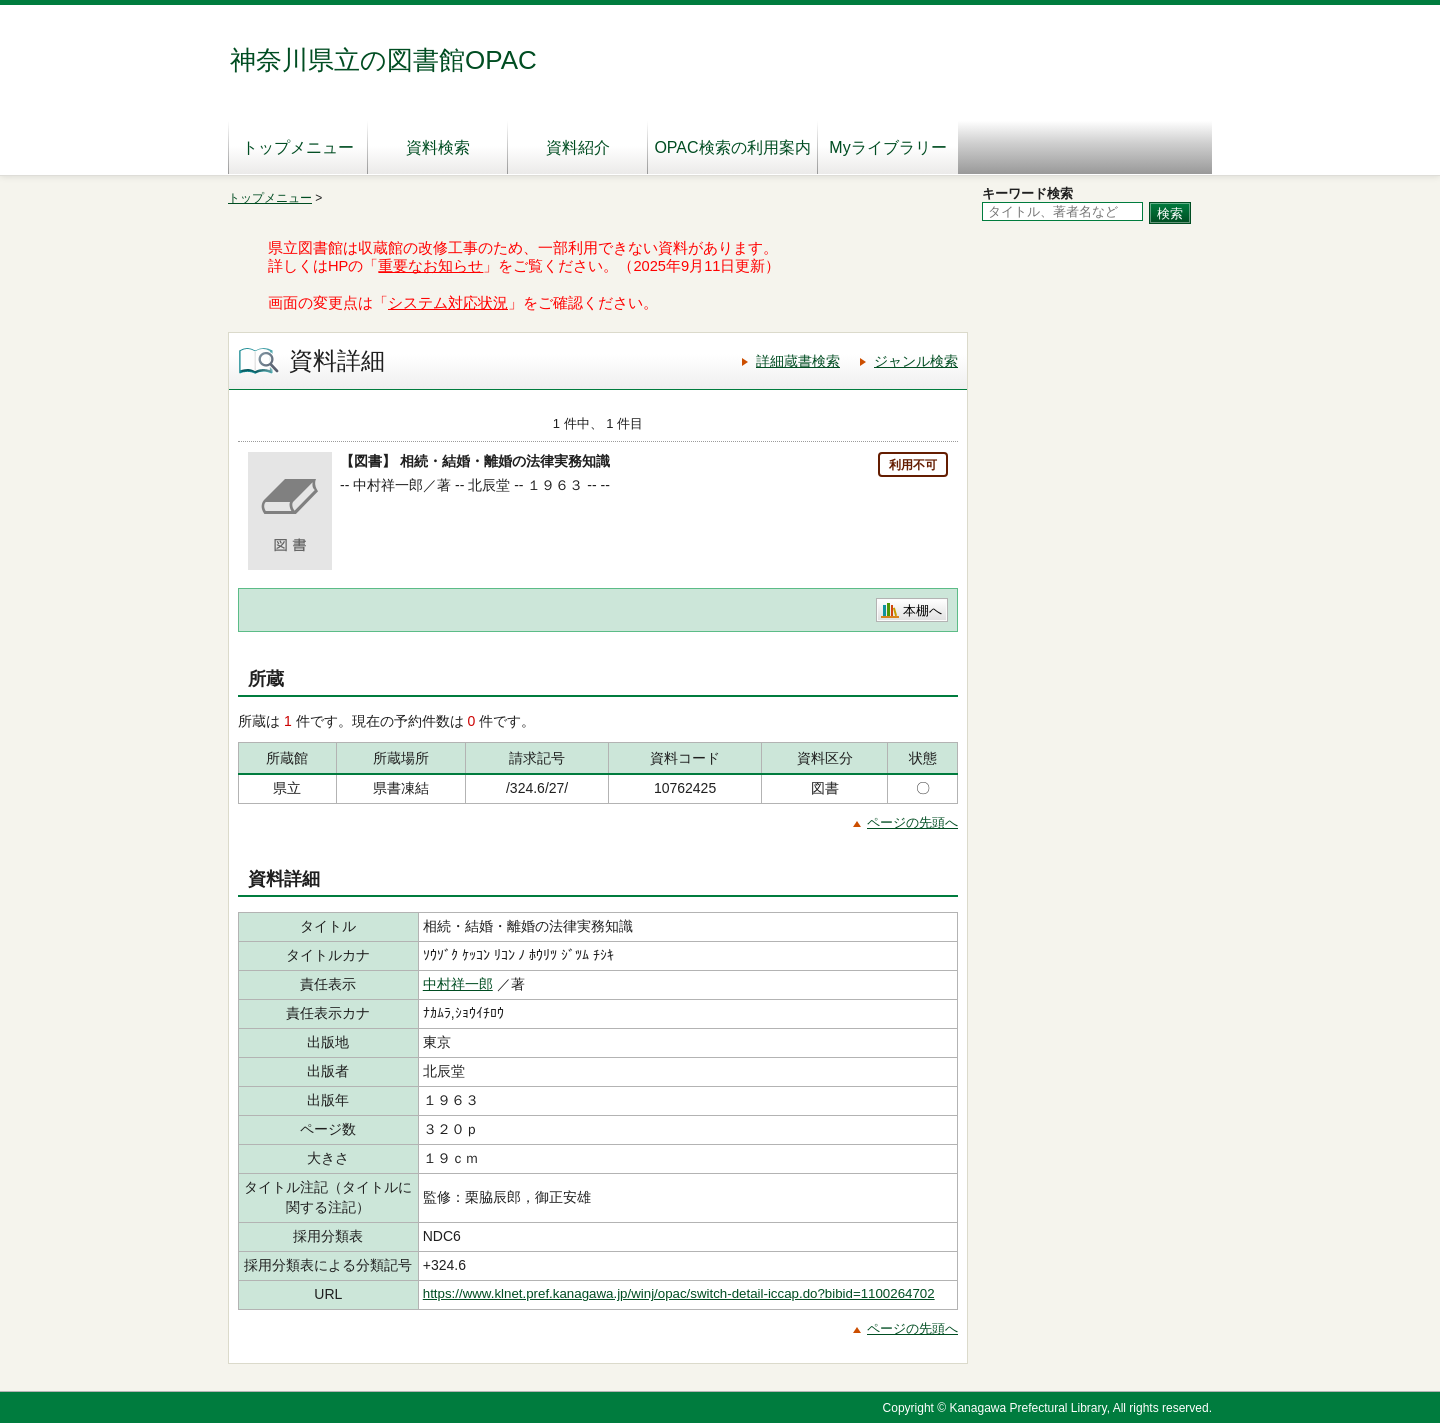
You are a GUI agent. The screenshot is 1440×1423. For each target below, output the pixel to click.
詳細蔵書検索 (798, 361)
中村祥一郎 (458, 984)
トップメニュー (298, 147)
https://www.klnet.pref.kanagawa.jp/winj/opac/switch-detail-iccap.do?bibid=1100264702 (679, 1293)
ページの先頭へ (912, 822)
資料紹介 (578, 147)
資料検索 (438, 147)
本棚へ (922, 610)
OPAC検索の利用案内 (732, 147)
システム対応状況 (448, 303)
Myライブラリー (887, 147)
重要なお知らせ (430, 266)
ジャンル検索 (916, 361)
